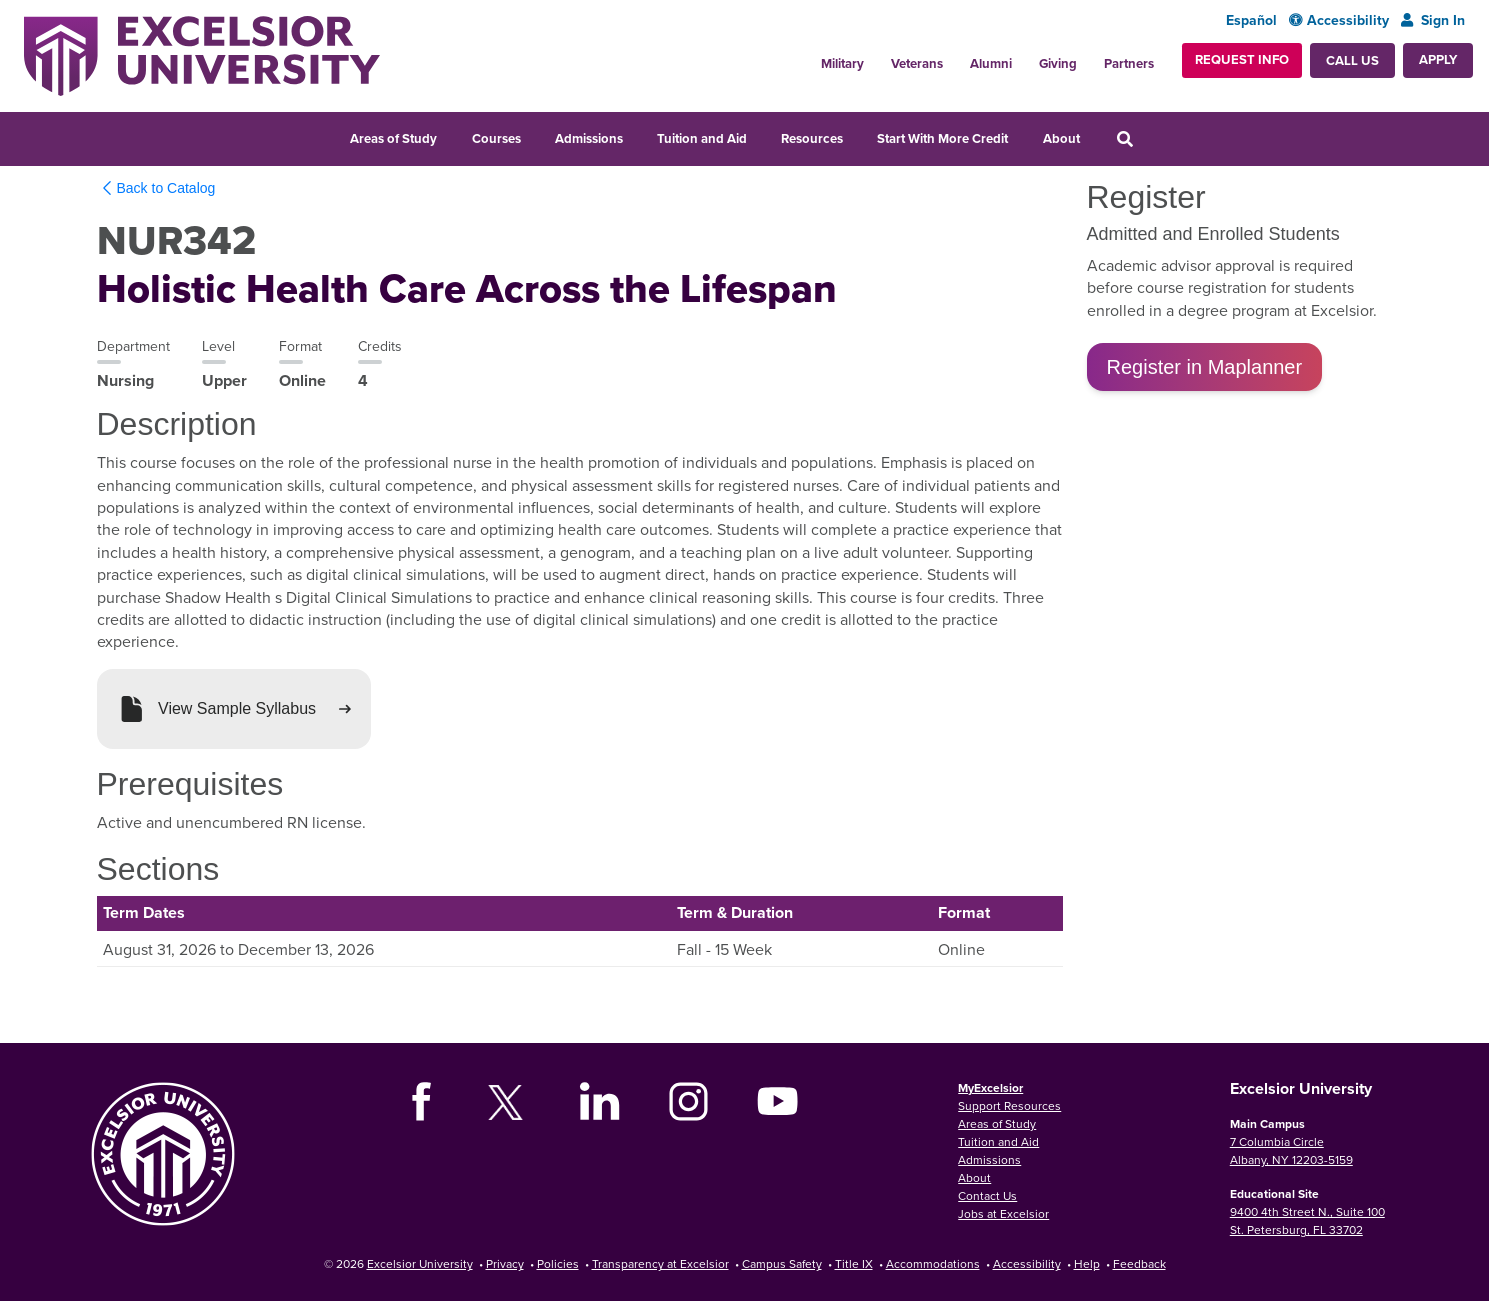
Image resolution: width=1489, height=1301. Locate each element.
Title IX (854, 1263)
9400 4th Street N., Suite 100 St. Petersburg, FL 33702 (1307, 1220)
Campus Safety (782, 1263)
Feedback (1139, 1263)
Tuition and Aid (702, 138)
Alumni (991, 63)
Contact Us (987, 1195)
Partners (1129, 63)
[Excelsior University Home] (202, 56)
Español (1251, 20)
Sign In (1433, 20)
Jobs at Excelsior (1003, 1213)
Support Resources (1009, 1105)
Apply (1438, 59)
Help (1087, 1263)
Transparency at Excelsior (660, 1263)
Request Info (1242, 59)
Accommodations (933, 1263)
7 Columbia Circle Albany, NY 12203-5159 (1291, 1150)
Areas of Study (393, 138)
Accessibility (1339, 20)
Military (842, 63)
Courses (496, 138)
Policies (558, 1263)
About (1061, 138)
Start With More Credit (942, 138)
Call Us (1352, 60)
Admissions (589, 138)
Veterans (917, 63)
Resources (812, 138)
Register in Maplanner (1205, 367)
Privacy (505, 1263)
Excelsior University (420, 1263)
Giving (1058, 63)
